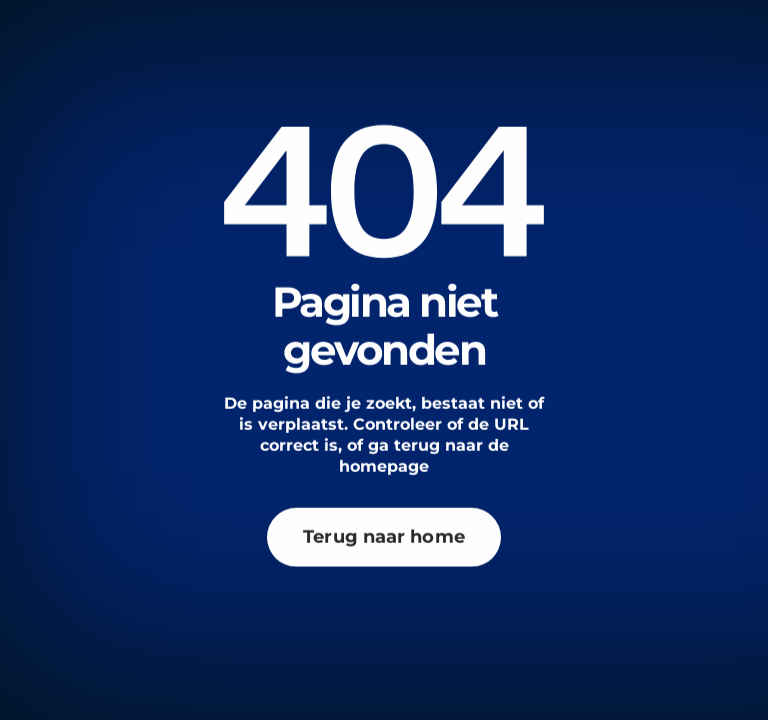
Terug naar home (384, 520)
